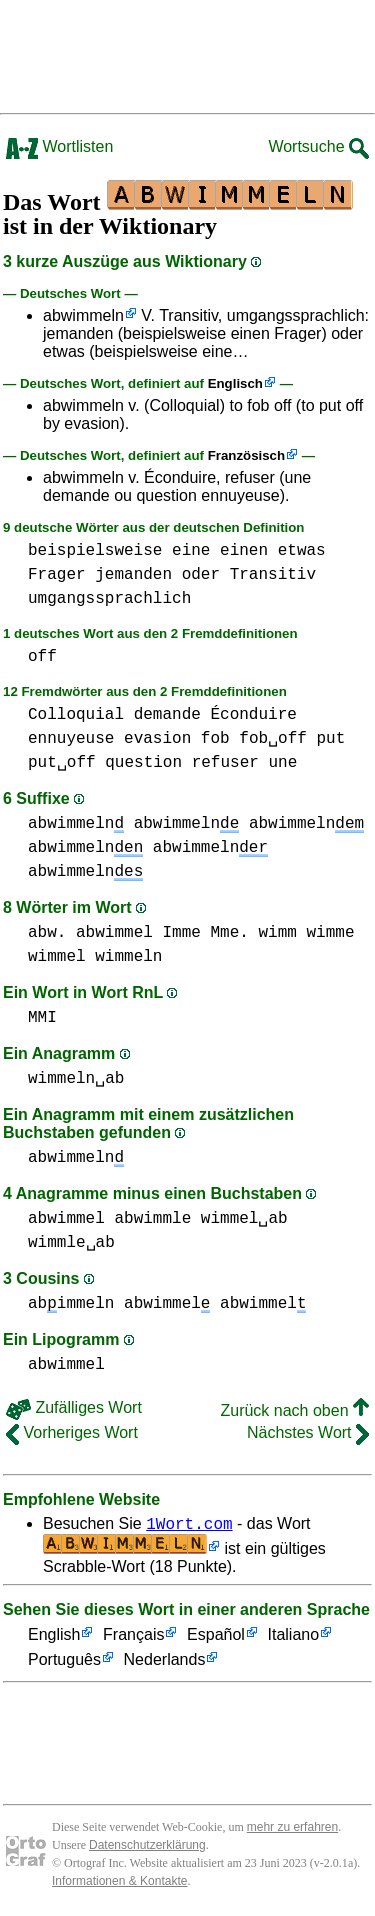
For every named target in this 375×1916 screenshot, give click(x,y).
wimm (277, 933)
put (330, 739)
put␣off (62, 763)
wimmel (57, 957)
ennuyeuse (71, 739)
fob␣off (273, 739)
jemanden (133, 575)
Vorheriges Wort (72, 1432)
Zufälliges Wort (74, 1407)
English (54, 1638)
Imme (181, 933)
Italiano (294, 1638)
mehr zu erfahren (292, 1830)
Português (64, 1663)
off (42, 657)
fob (215, 739)
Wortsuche (318, 146)
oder (201, 575)
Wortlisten (59, 146)
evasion (157, 739)
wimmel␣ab (244, 1219)
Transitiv (273, 575)
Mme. (229, 933)
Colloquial (76, 715)
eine (191, 551)
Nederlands (165, 1663)
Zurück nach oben (294, 1410)
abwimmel (114, 933)
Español (216, 1638)
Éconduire (253, 715)
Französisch (246, 455)
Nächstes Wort (308, 1432)
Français (133, 1638)
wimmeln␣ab (76, 1079)
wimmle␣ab (71, 1243)
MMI (42, 1018)
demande (167, 715)
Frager (57, 575)
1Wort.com (189, 1526)
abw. (47, 933)
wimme (330, 933)
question (143, 763)
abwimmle (152, 1219)
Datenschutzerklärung (147, 1848)
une (282, 763)
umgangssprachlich (109, 599)
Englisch (235, 383)
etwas (302, 551)
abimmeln (71, 1304)
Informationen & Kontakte (119, 1884)
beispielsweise (95, 551)
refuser (225, 763)
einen (244, 551)
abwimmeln (83, 315)
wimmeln (128, 957)
